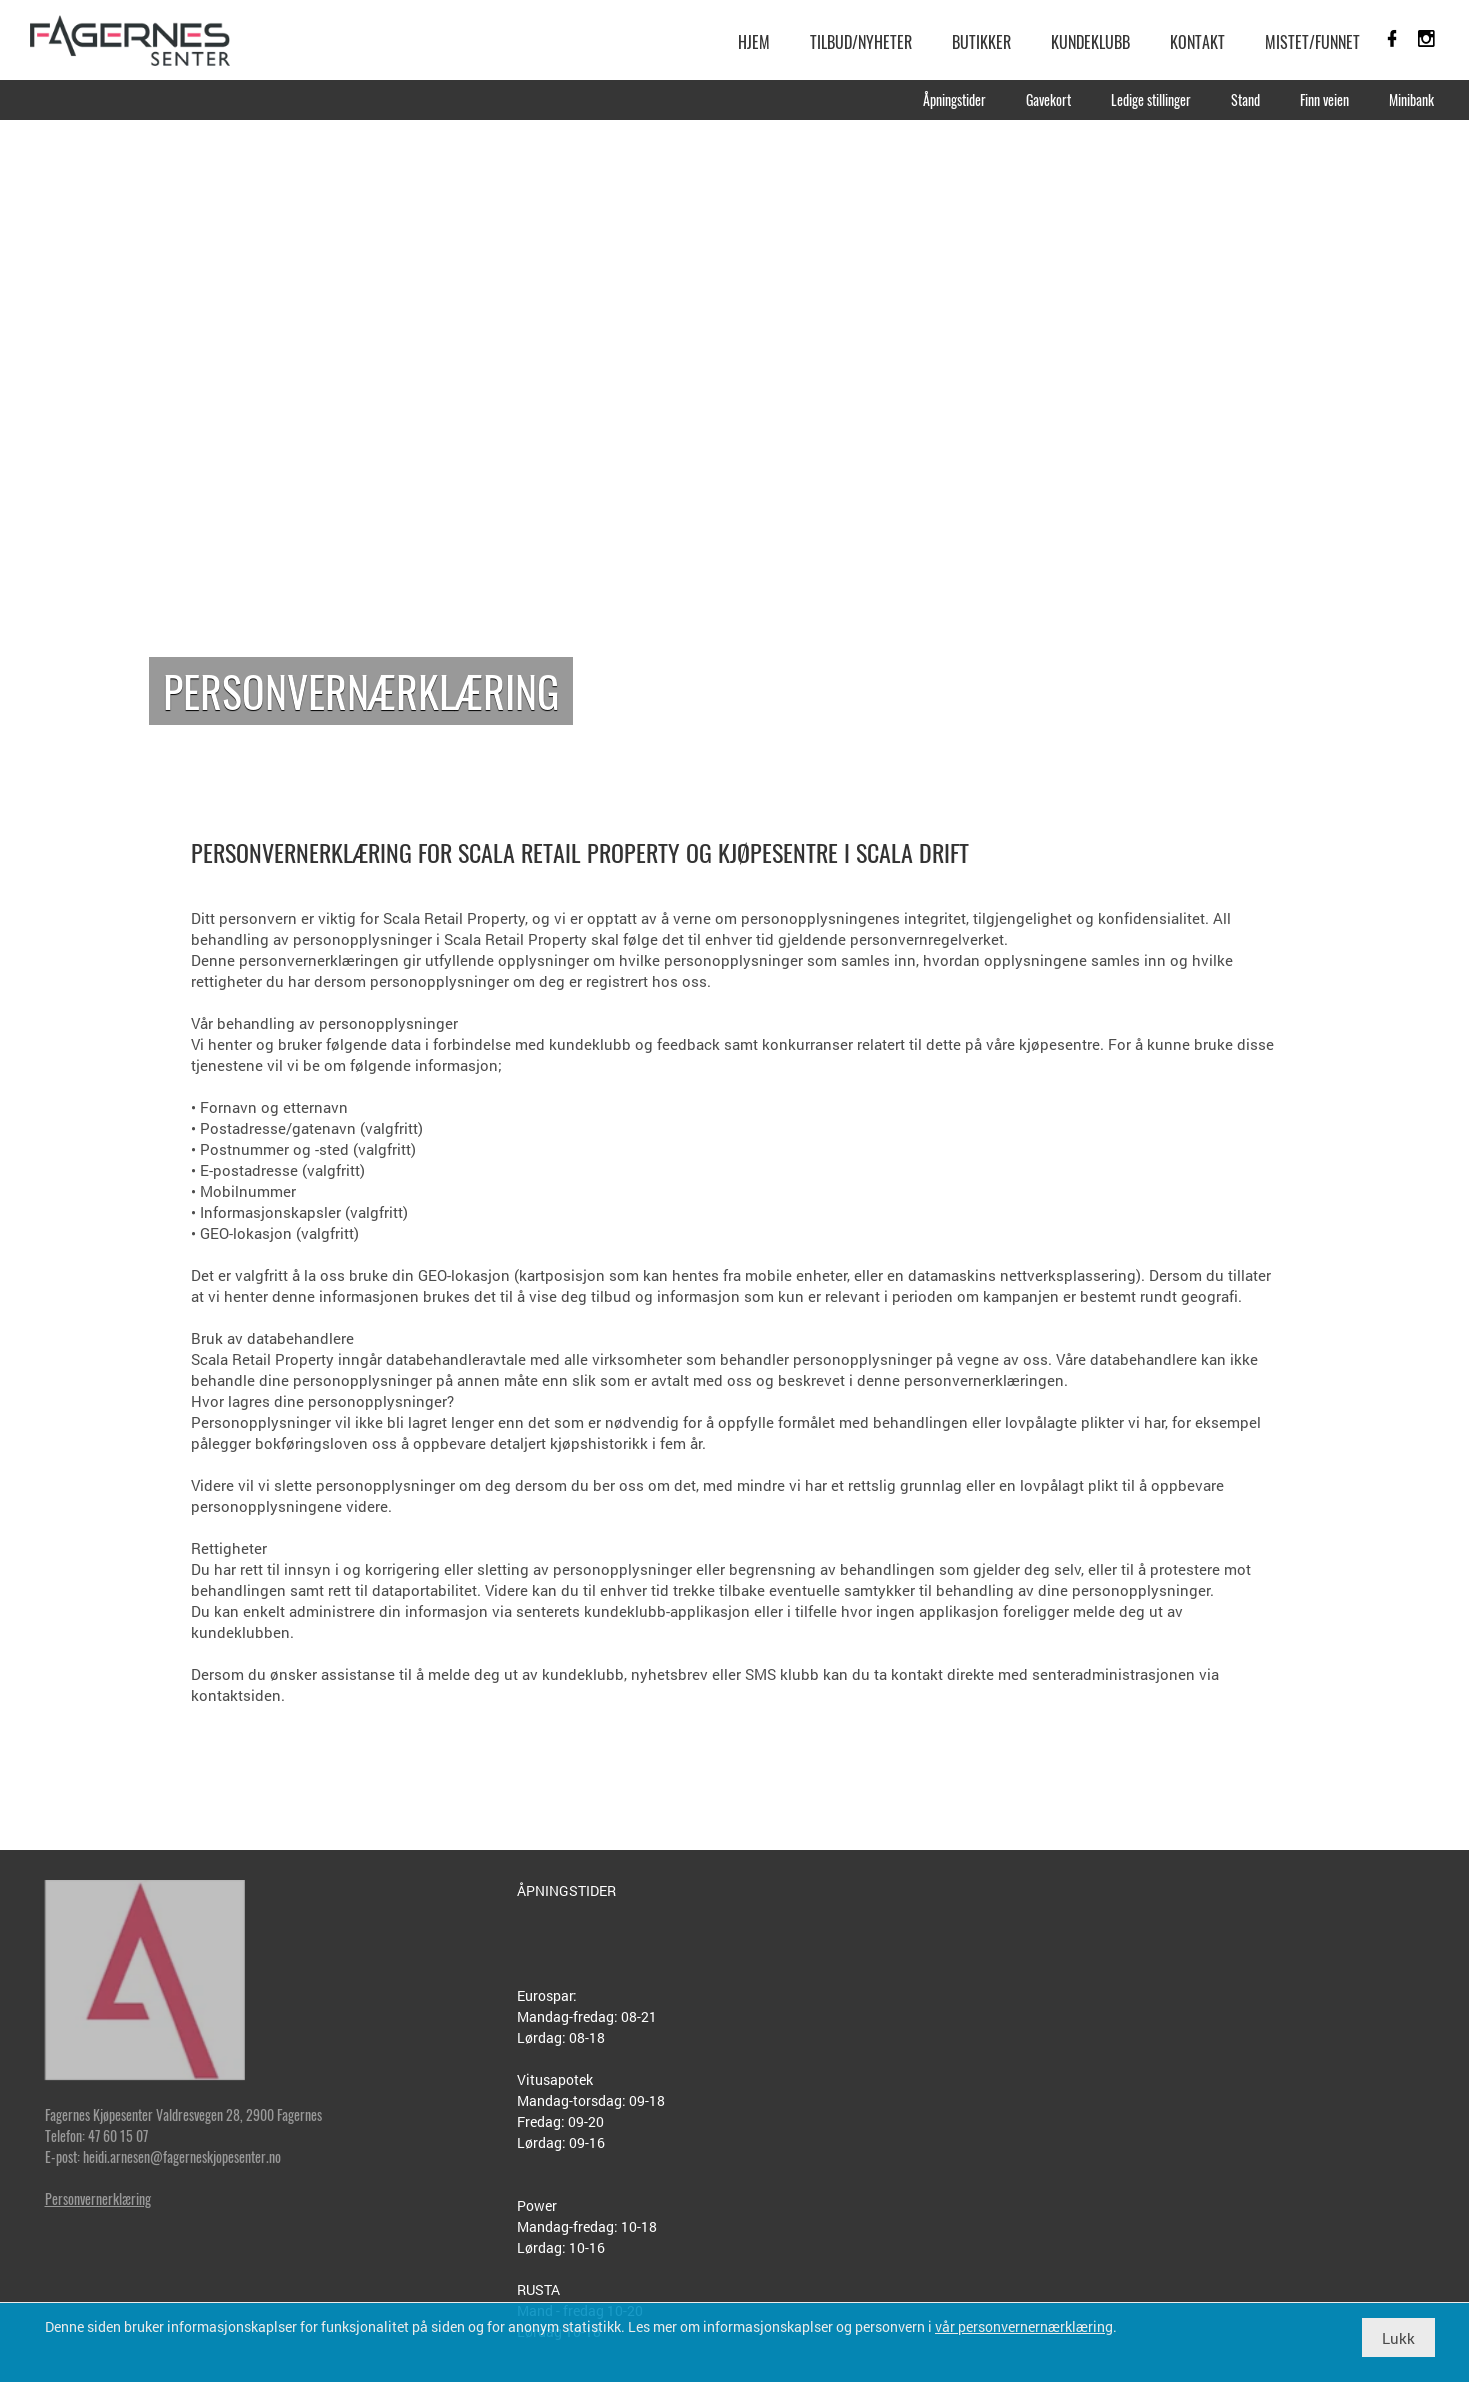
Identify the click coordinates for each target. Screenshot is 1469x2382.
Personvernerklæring (98, 2198)
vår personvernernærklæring (1024, 2326)
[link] (130, 40)
